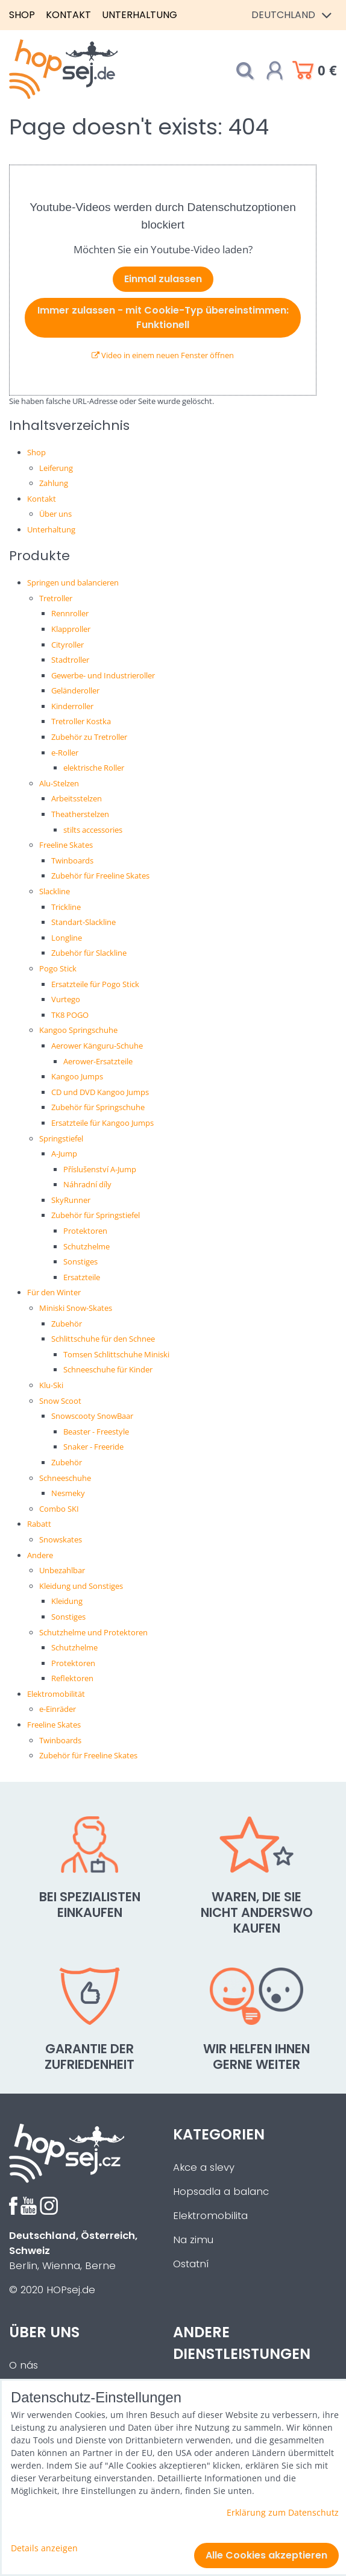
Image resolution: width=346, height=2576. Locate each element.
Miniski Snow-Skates (75, 1307)
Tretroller (55, 598)
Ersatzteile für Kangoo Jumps (102, 1122)
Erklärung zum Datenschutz (283, 2512)
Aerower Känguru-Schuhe (97, 1045)
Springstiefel (61, 1138)
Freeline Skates (66, 844)
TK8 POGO (70, 1014)
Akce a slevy (203, 2167)
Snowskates (60, 1539)
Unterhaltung (139, 15)
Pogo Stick (58, 968)
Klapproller (70, 628)
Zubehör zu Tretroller (89, 736)
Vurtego (65, 999)
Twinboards (72, 860)
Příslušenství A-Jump (99, 1169)
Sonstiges (80, 1261)
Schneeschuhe (65, 1478)
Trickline (66, 906)
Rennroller (70, 613)
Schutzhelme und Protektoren (93, 1632)
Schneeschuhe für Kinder (108, 1369)
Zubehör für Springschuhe (98, 1107)
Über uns (55, 513)
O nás (23, 2365)
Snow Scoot (60, 1400)
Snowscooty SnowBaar (92, 1415)
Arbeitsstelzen (76, 798)
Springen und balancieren (73, 582)
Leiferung (56, 467)
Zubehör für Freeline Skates (100, 875)
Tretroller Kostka (81, 721)
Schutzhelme (86, 1246)
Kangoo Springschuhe (78, 1029)
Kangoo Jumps (77, 1076)
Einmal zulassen (163, 279)
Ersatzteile (81, 1277)
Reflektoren (72, 1678)
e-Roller (64, 752)
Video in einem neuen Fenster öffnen (163, 355)
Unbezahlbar (62, 1570)
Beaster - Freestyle (96, 1431)
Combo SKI (59, 1508)
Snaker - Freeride (93, 1446)
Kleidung (67, 1601)
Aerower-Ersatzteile (98, 1061)
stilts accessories (92, 829)
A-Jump (64, 1153)
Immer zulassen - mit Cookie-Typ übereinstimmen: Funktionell (163, 317)
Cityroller (67, 644)
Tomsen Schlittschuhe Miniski (116, 1354)
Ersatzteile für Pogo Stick (95, 984)
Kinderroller (72, 706)
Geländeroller (75, 690)
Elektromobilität (56, 1693)
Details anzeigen (44, 2548)
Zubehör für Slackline (89, 952)
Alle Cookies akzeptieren (266, 2555)
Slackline (54, 891)
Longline (66, 937)
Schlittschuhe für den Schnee (103, 1338)
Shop (22, 15)
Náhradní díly (87, 1184)
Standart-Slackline (83, 922)
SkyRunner (70, 1200)
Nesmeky (68, 1493)
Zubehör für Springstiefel (95, 1215)
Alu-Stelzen (59, 783)
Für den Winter (54, 1292)
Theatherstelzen (80, 814)
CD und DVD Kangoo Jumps (100, 1092)
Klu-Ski (51, 1385)
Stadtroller (70, 659)
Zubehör (66, 1323)
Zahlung (53, 483)
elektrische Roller (93, 767)
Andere (40, 1555)
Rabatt (39, 1523)
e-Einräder (57, 1708)
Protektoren (85, 1230)
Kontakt (68, 15)
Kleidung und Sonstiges (81, 1585)
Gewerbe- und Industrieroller (103, 675)
